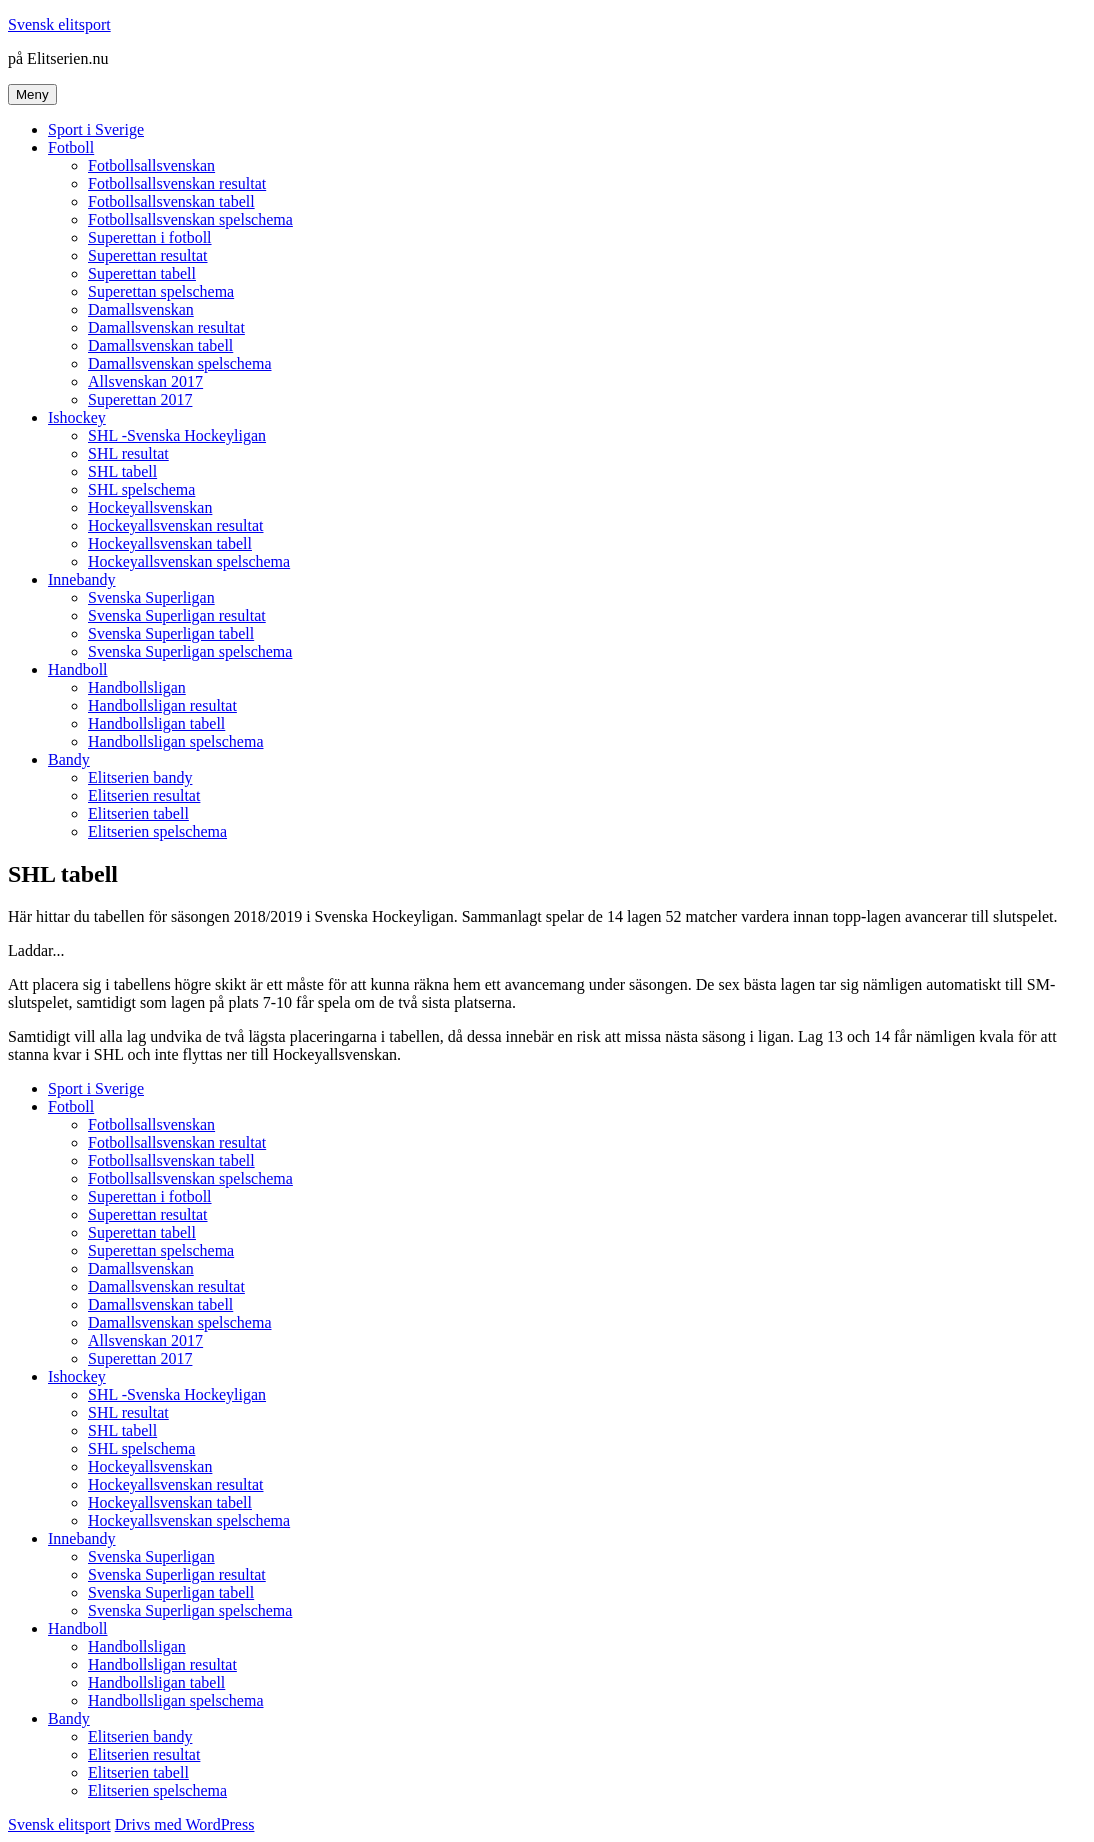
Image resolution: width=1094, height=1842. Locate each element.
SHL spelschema (141, 489)
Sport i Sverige (96, 129)
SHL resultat (128, 453)
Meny (32, 94)
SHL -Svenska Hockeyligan (177, 435)
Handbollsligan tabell (156, 723)
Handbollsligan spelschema (176, 741)
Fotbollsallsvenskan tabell (171, 201)
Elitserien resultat (144, 795)
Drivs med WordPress (185, 1824)
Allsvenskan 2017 (145, 381)
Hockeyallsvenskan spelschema (189, 561)
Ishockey (77, 417)
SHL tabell (122, 471)
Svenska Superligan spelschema (190, 651)
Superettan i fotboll (150, 237)
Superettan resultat (148, 255)
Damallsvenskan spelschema (180, 363)
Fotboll (71, 147)
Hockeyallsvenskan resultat (176, 525)
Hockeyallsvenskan (150, 507)
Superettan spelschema (161, 291)
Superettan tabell (142, 273)
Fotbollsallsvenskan (151, 165)
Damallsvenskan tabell (160, 345)
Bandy (69, 759)
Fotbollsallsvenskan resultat (177, 183)
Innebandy (82, 579)
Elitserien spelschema (157, 831)
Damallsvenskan (141, 309)
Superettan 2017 (140, 399)
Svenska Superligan (151, 597)
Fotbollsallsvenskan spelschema (190, 219)
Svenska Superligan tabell (171, 633)
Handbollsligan (137, 687)
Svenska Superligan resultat (177, 615)
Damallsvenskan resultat (166, 327)
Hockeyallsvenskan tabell (170, 543)
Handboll (78, 669)
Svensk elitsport (59, 24)
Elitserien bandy (140, 777)
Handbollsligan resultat (162, 705)
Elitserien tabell (138, 813)
